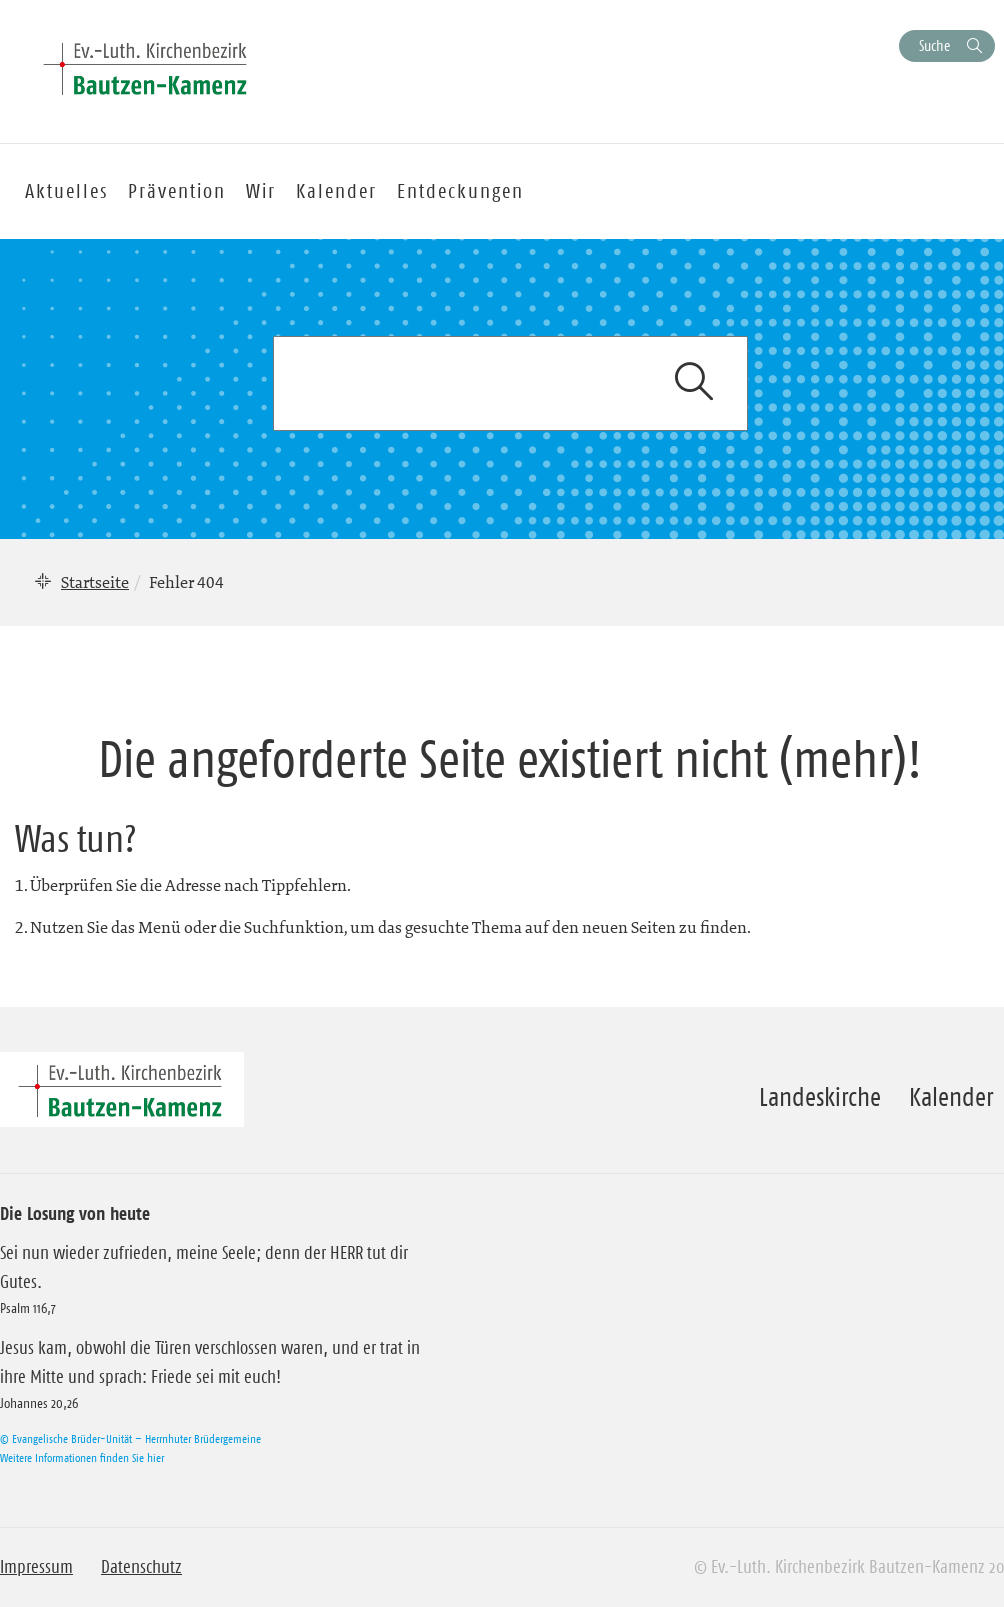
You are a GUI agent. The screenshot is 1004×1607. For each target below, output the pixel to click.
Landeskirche (820, 1097)
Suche (934, 45)
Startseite (95, 582)
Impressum (36, 1567)
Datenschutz (141, 1567)
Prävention (177, 191)
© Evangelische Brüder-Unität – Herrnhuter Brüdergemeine (130, 1438)
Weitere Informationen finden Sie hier (82, 1457)
